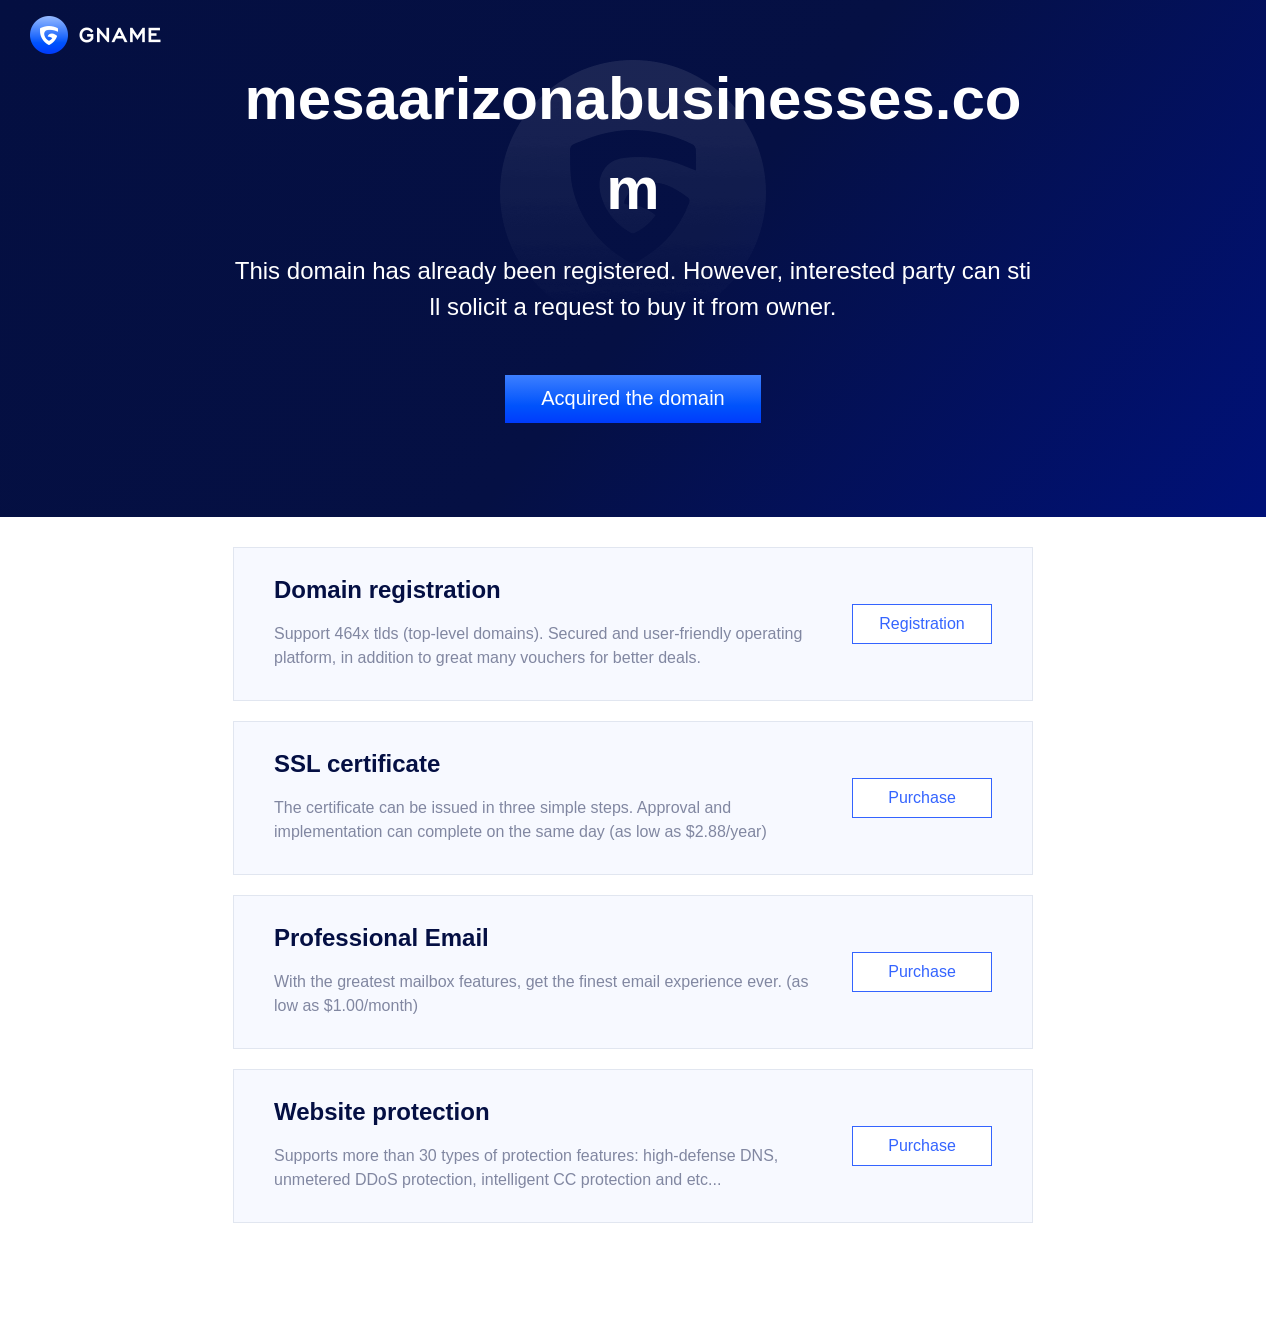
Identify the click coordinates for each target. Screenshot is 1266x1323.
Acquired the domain (632, 398)
